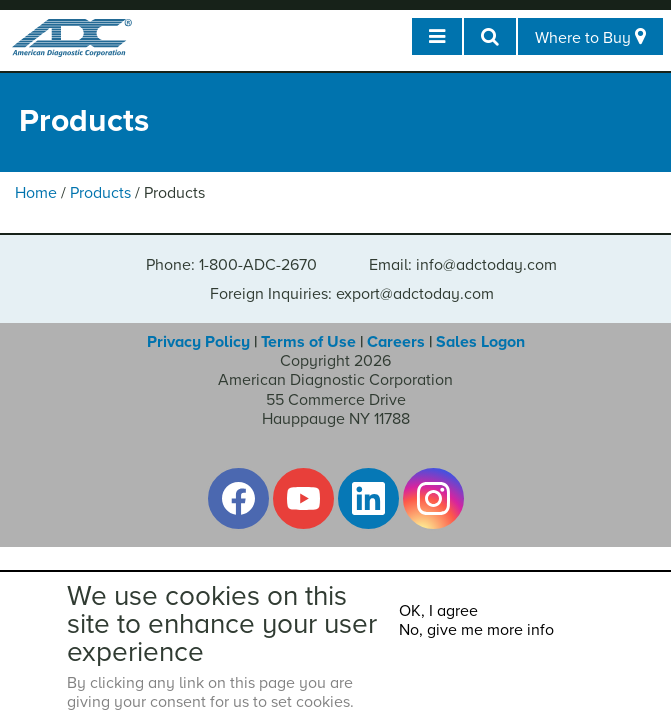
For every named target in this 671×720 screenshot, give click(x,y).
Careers (396, 342)
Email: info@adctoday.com (463, 265)
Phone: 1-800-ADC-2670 (231, 265)
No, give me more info (476, 630)
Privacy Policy (198, 342)
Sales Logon (480, 342)
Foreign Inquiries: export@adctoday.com (352, 294)
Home (36, 193)
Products (100, 193)
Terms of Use (308, 342)
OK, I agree (438, 611)
